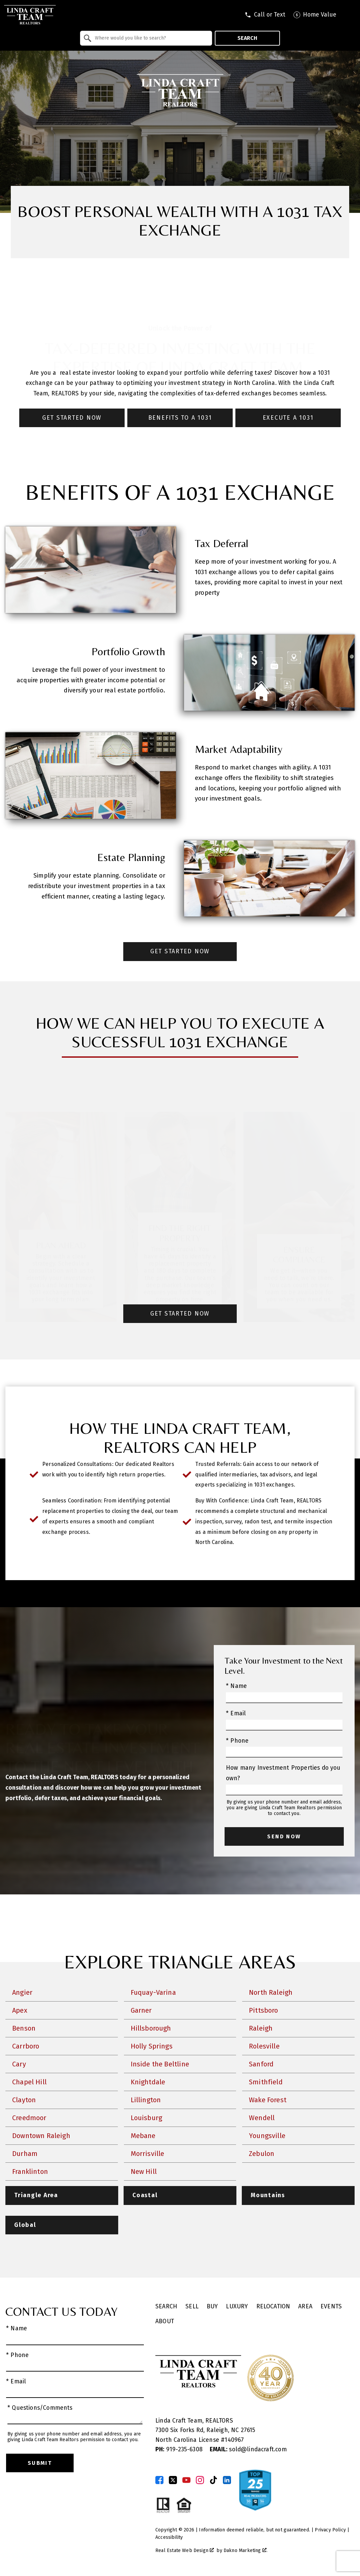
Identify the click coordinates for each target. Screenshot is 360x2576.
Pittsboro (263, 2010)
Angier (22, 1992)
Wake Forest (267, 2100)
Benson (23, 2028)
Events (331, 2306)
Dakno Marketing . (245, 2550)
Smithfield (266, 2082)
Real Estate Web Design (184, 2550)
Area (305, 2306)
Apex (19, 2010)
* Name (236, 1686)
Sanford (261, 2064)
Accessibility (169, 2537)
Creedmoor (29, 2118)
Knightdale (148, 2082)
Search (247, 38)
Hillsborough (151, 2028)
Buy (212, 2306)
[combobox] (146, 38)
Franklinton (30, 2171)
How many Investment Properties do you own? (283, 1773)
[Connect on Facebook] (159, 2480)
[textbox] (150, 38)
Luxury (237, 2306)
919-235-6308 (179, 2449)
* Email (236, 1713)
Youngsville (267, 2136)
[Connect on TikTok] (213, 2480)
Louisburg (146, 2118)
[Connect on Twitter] (173, 2480)
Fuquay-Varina (153, 1992)
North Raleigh (270, 1992)
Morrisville (147, 2154)
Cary (19, 2064)
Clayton (24, 2100)
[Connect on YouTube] (186, 2480)
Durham (24, 2154)
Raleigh (261, 2028)
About (164, 2321)
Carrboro (25, 2046)
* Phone (237, 1740)
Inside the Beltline (160, 2064)
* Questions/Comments (40, 2407)
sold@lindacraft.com (248, 2449)
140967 (234, 2440)
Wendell (262, 2118)
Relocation (273, 2306)
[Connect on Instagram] (200, 2480)
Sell (192, 2306)
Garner (141, 2010)
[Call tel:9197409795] (265, 14)
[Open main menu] (350, 15)
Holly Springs (152, 2046)
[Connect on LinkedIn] (227, 2480)
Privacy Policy (330, 2530)
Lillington (146, 2100)
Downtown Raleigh (41, 2136)
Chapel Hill (29, 2082)
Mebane (143, 2136)
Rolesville (264, 2046)
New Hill (144, 2171)
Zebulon (261, 2154)
